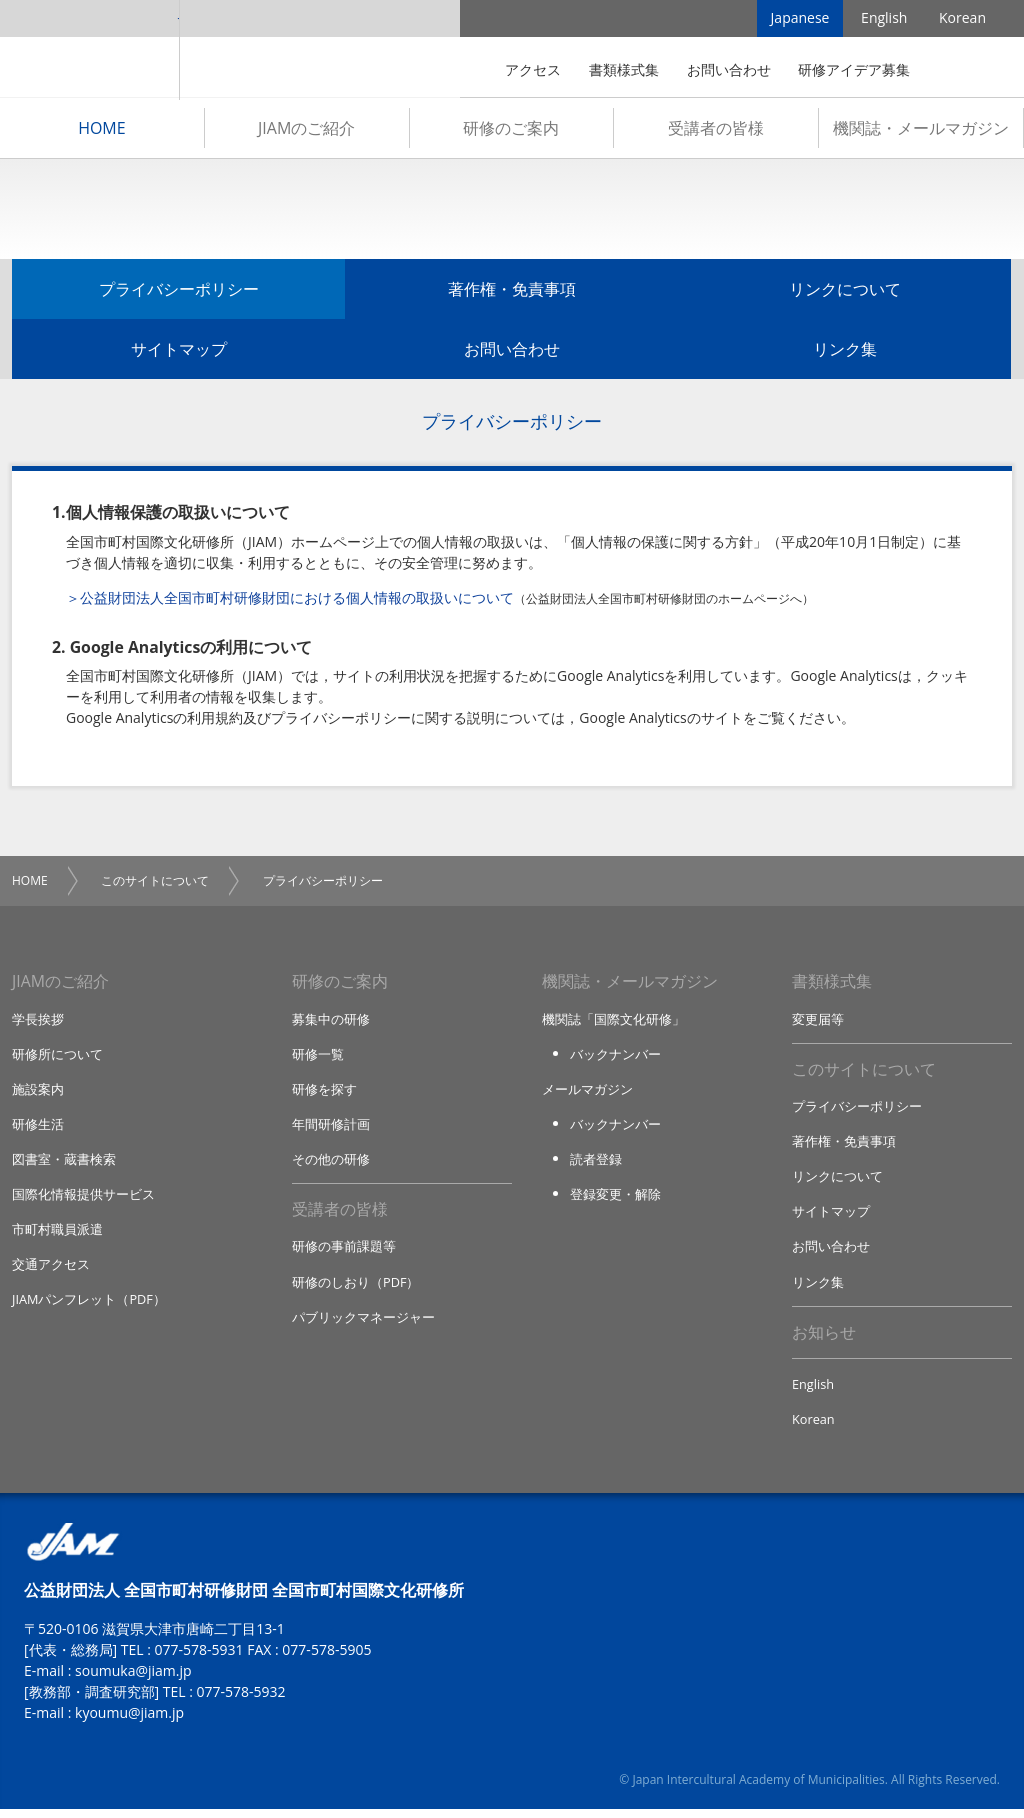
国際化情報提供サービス (83, 1200)
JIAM (89, 50)
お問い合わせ (729, 69)
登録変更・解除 (615, 1200)
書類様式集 (624, 69)
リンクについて (845, 292)
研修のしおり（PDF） (356, 1288)
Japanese (800, 19)
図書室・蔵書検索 (64, 1164)
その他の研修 (331, 1164)
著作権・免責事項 (512, 292)
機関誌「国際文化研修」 (613, 1022)
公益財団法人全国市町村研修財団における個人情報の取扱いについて (297, 600)
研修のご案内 (511, 131)
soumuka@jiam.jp (133, 1679)
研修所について (57, 1058)
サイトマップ (179, 352)
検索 (958, 70)
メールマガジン (587, 1093)
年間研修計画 (331, 1129)
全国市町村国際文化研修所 (320, 50)
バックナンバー (615, 1058)
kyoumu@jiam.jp (129, 1721)
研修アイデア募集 (854, 69)
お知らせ (824, 1340)
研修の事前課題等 (344, 1253)
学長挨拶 (38, 1022)
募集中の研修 (331, 1022)
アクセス (533, 69)
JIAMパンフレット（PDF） (89, 1306)
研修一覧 (318, 1058)
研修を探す (324, 1093)
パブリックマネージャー (363, 1324)
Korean (962, 19)
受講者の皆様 (716, 131)
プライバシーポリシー (179, 292)
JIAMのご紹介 (306, 131)
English (884, 19)
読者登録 (596, 1164)
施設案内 (38, 1093)
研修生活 (38, 1129)
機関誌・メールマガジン (921, 131)
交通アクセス (51, 1271)
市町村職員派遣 (57, 1235)
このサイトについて (155, 883)
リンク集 (845, 352)
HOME (102, 131)
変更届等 (818, 1022)
